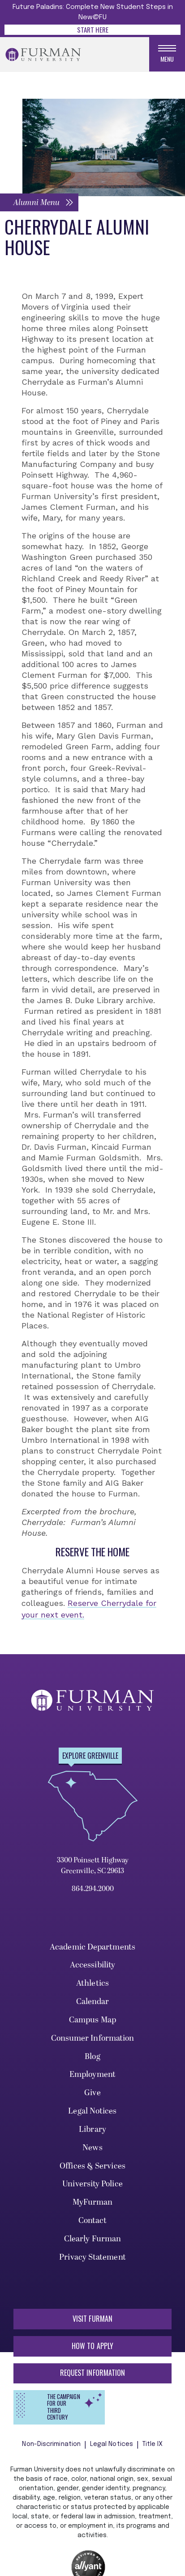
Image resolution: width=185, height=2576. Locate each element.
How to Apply (92, 2346)
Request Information (92, 2373)
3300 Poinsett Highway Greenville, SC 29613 (93, 1866)
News (92, 2148)
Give (92, 2094)
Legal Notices (92, 2112)
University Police (92, 2185)
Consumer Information (92, 2039)
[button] (39, 203)
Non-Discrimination (51, 2445)
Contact (92, 2221)
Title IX (152, 2445)
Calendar (92, 2002)
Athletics (92, 1984)
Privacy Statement (92, 2258)
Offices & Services (92, 2166)
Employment (92, 2075)
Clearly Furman (92, 2239)
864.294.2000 (93, 1889)
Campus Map (92, 2020)
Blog (92, 2057)
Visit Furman (92, 2319)
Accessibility (92, 1966)
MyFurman (93, 2203)
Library (92, 2130)
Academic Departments (92, 1947)
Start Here (92, 29)
